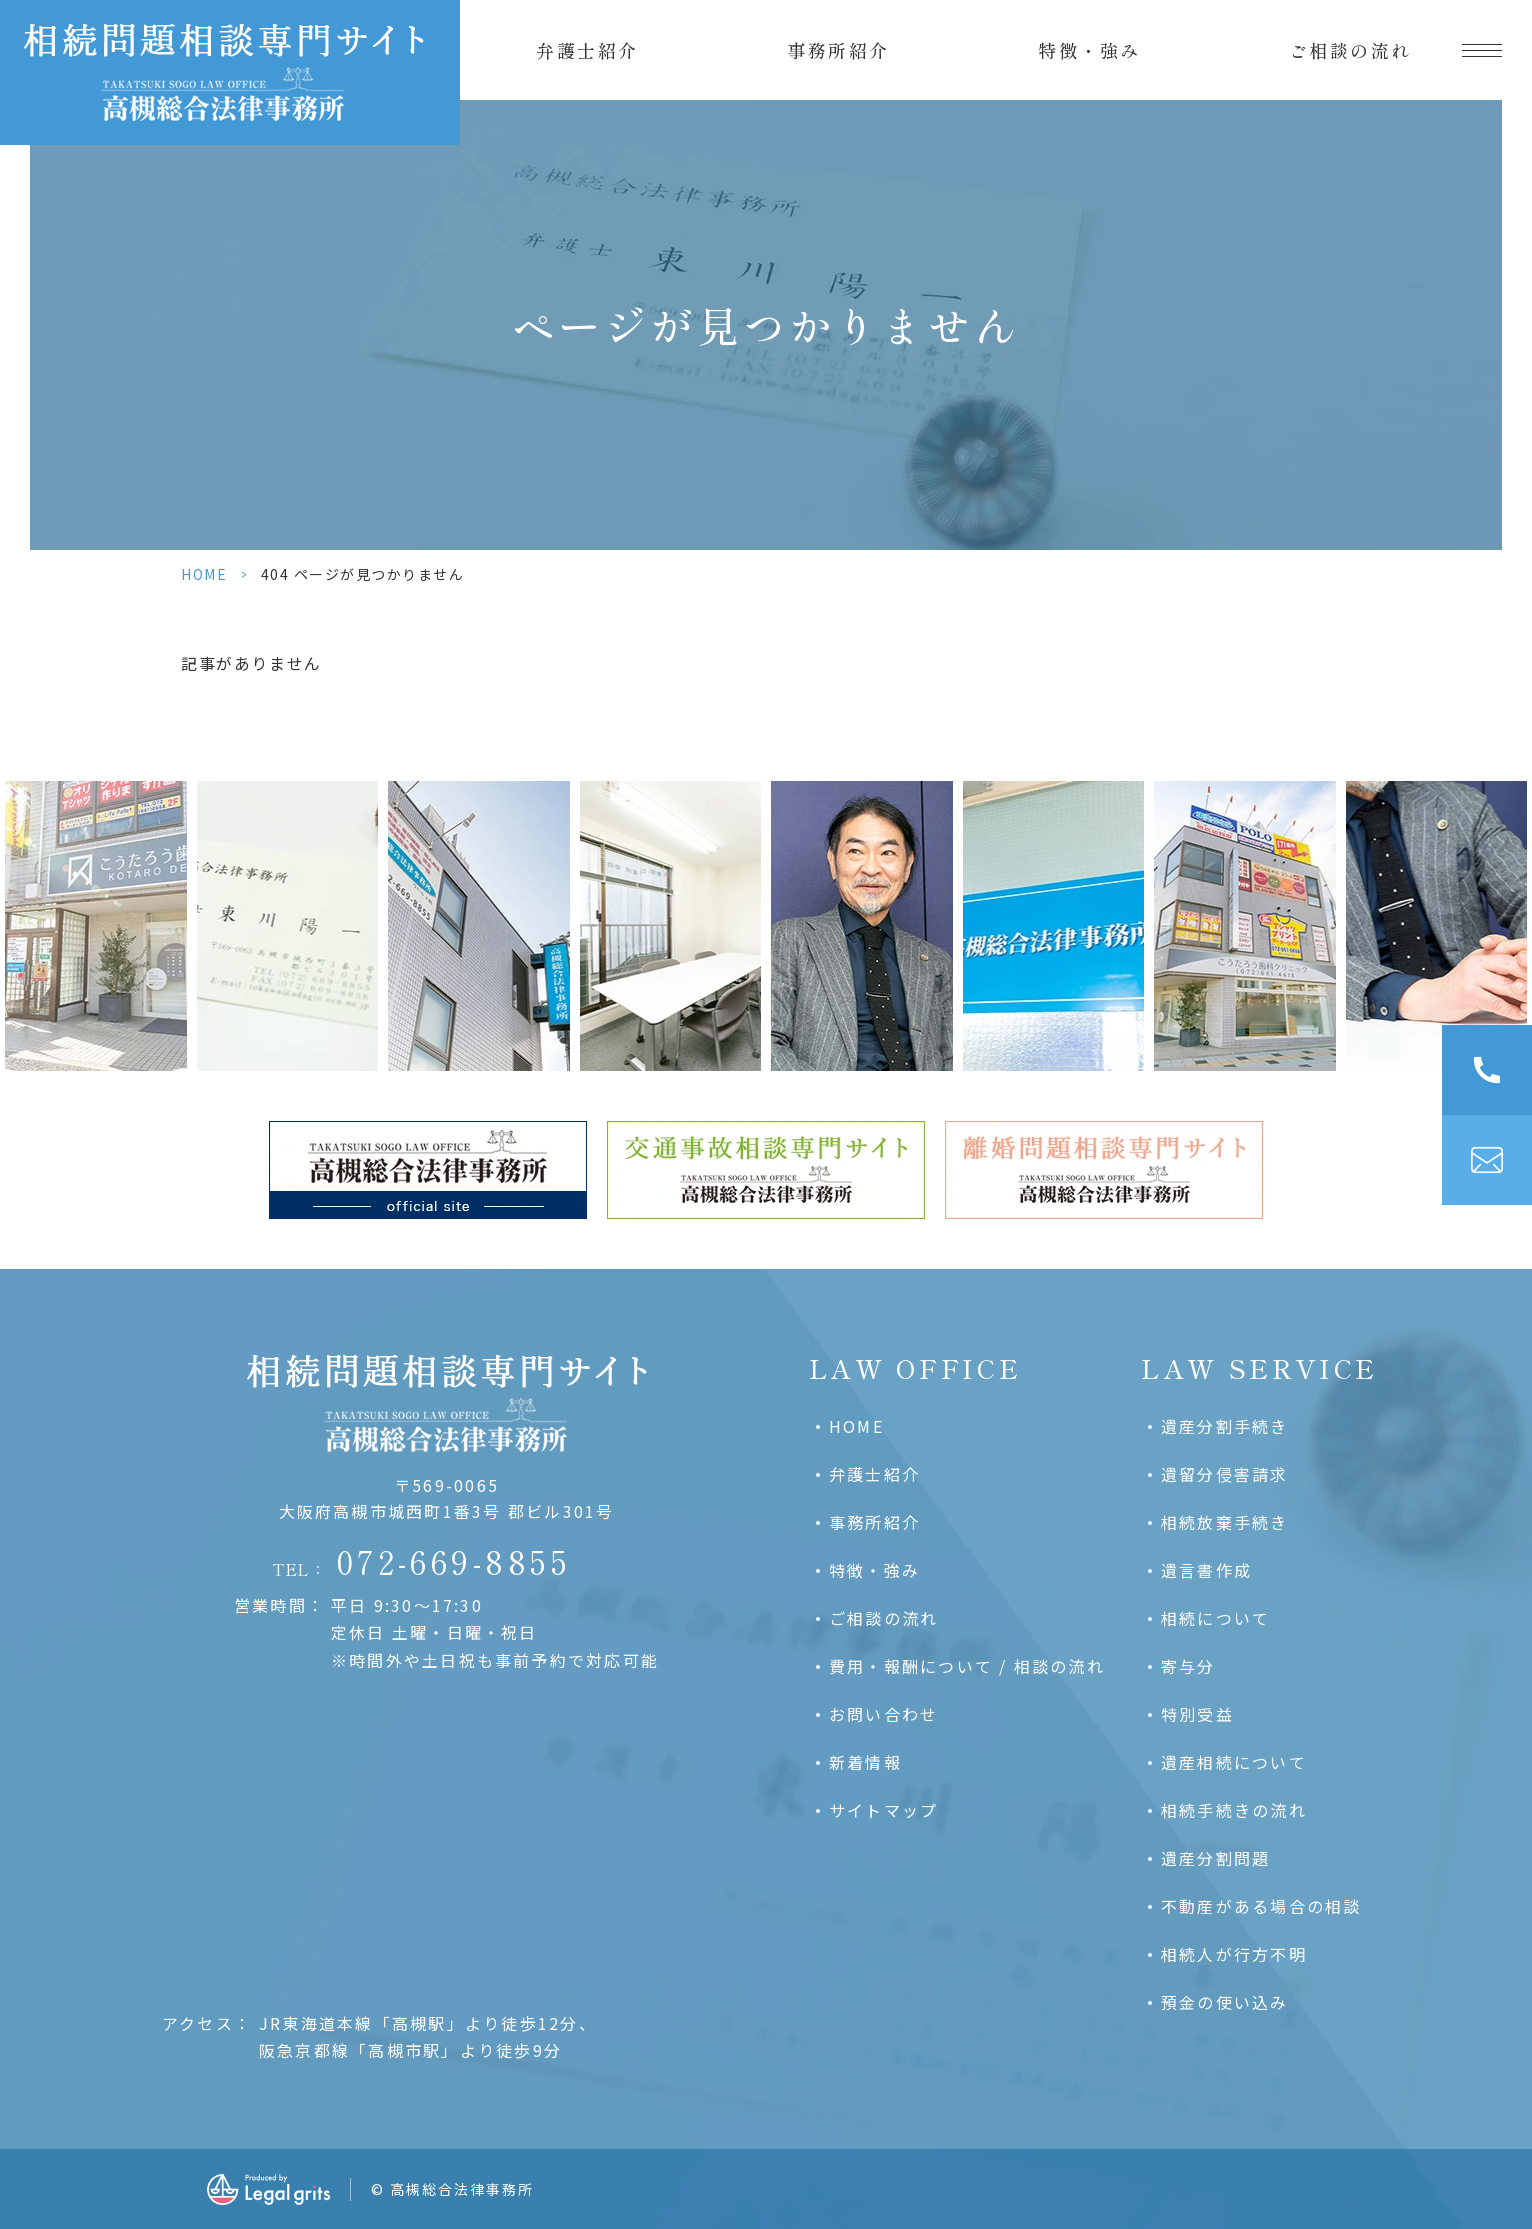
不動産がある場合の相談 (1261, 1906)
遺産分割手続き (1225, 1426)
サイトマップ (883, 1810)
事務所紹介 (838, 50)
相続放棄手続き (1225, 1522)
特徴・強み (1089, 50)
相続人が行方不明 (1234, 1954)
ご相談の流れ (1350, 50)
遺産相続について (1234, 1762)
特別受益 (1197, 1714)
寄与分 (1188, 1666)
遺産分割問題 (1215, 1858)
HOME (204, 574)
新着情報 (865, 1762)
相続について (1215, 1618)
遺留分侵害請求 (1225, 1474)
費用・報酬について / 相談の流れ (967, 1666)
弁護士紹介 (587, 50)
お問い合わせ (883, 1714)
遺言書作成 (1206, 1570)
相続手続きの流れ (1234, 1810)
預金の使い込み (1225, 2002)
